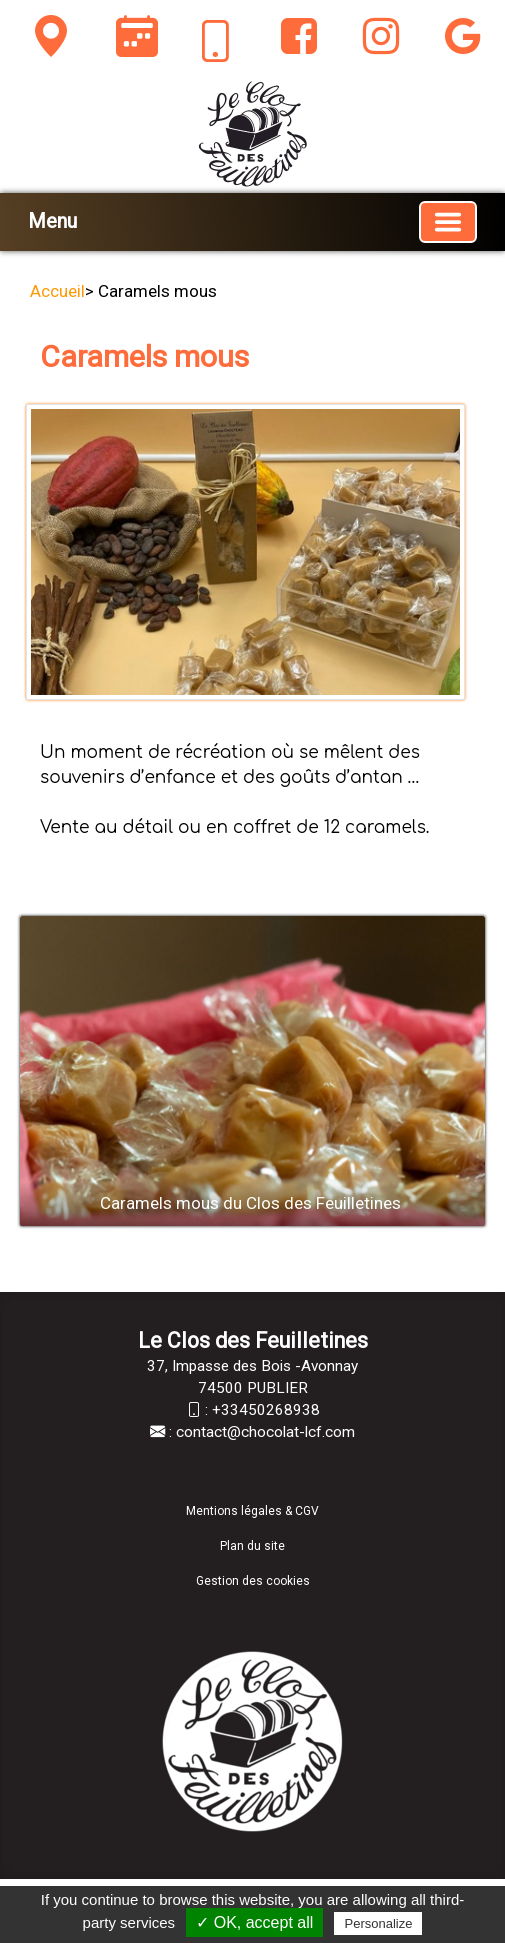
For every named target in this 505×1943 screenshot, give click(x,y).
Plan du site (252, 1546)
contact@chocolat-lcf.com (265, 1432)
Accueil (57, 291)
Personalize (378, 1923)
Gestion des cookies (253, 1581)
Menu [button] (52, 221)
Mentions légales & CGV (252, 1511)
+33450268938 (266, 1410)
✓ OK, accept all (254, 1922)
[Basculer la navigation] (448, 222)
